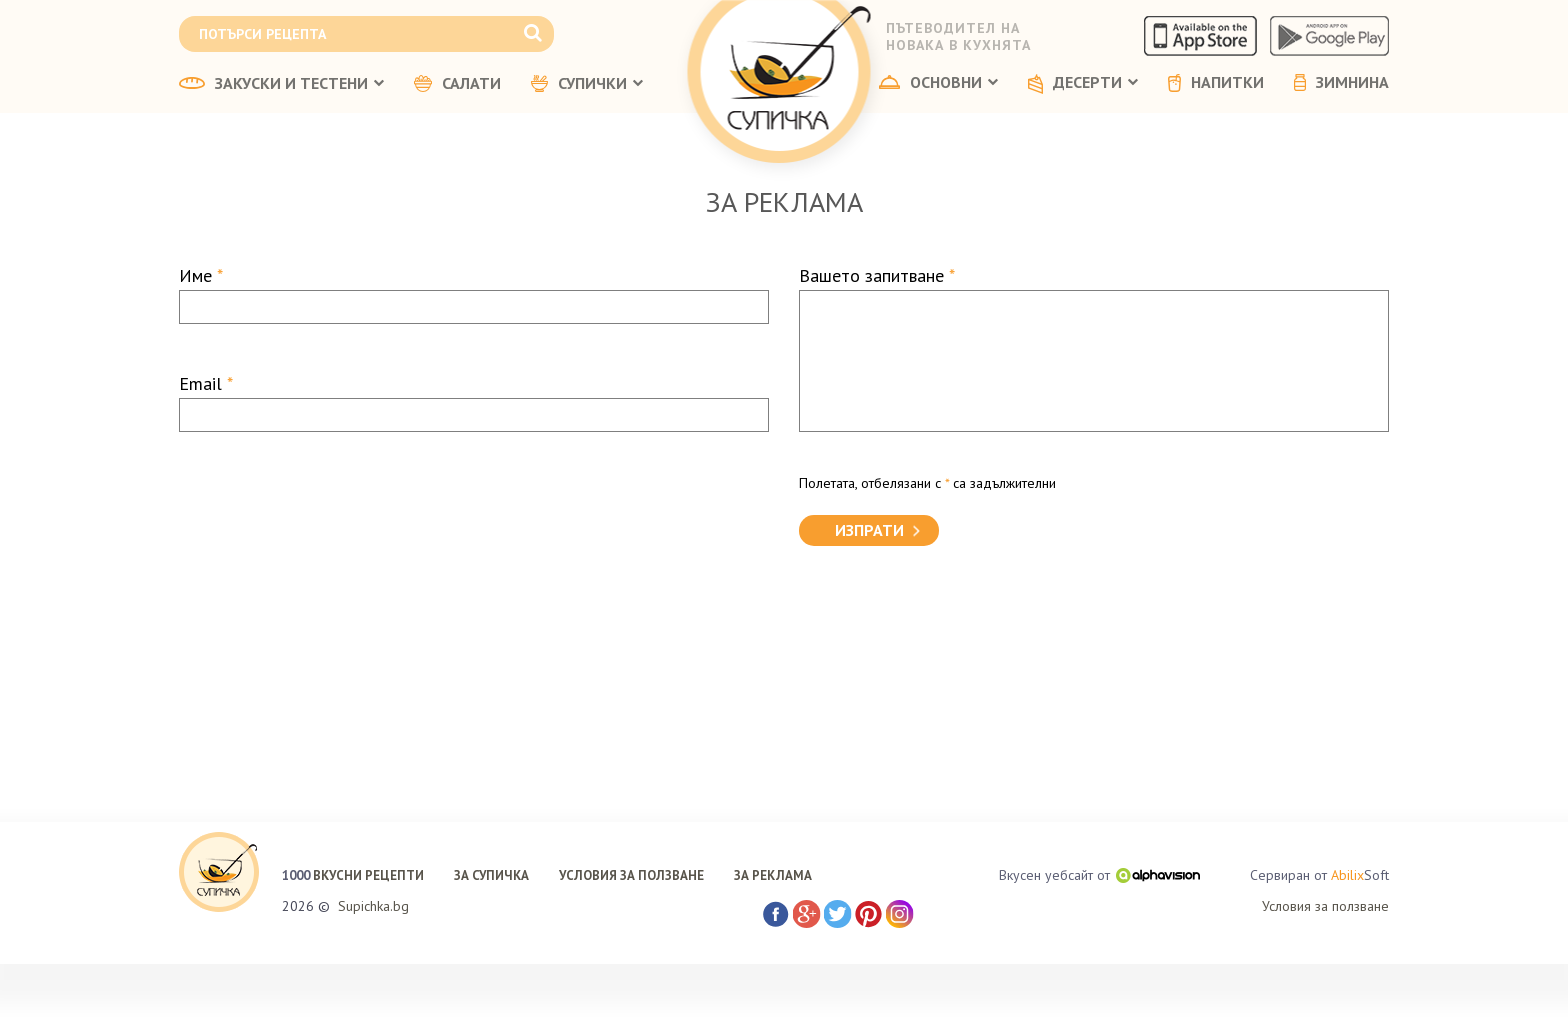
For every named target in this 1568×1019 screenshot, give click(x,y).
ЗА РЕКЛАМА (773, 875)
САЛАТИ (457, 84)
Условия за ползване (1325, 906)
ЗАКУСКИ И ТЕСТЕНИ (281, 84)
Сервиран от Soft (1319, 875)
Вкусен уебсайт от (1099, 875)
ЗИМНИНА (1341, 83)
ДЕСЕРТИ (1083, 84)
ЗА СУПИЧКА (491, 875)
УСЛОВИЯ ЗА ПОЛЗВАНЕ (631, 875)
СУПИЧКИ (587, 84)
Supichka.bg (373, 906)
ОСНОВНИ (938, 83)
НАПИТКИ (1216, 83)
